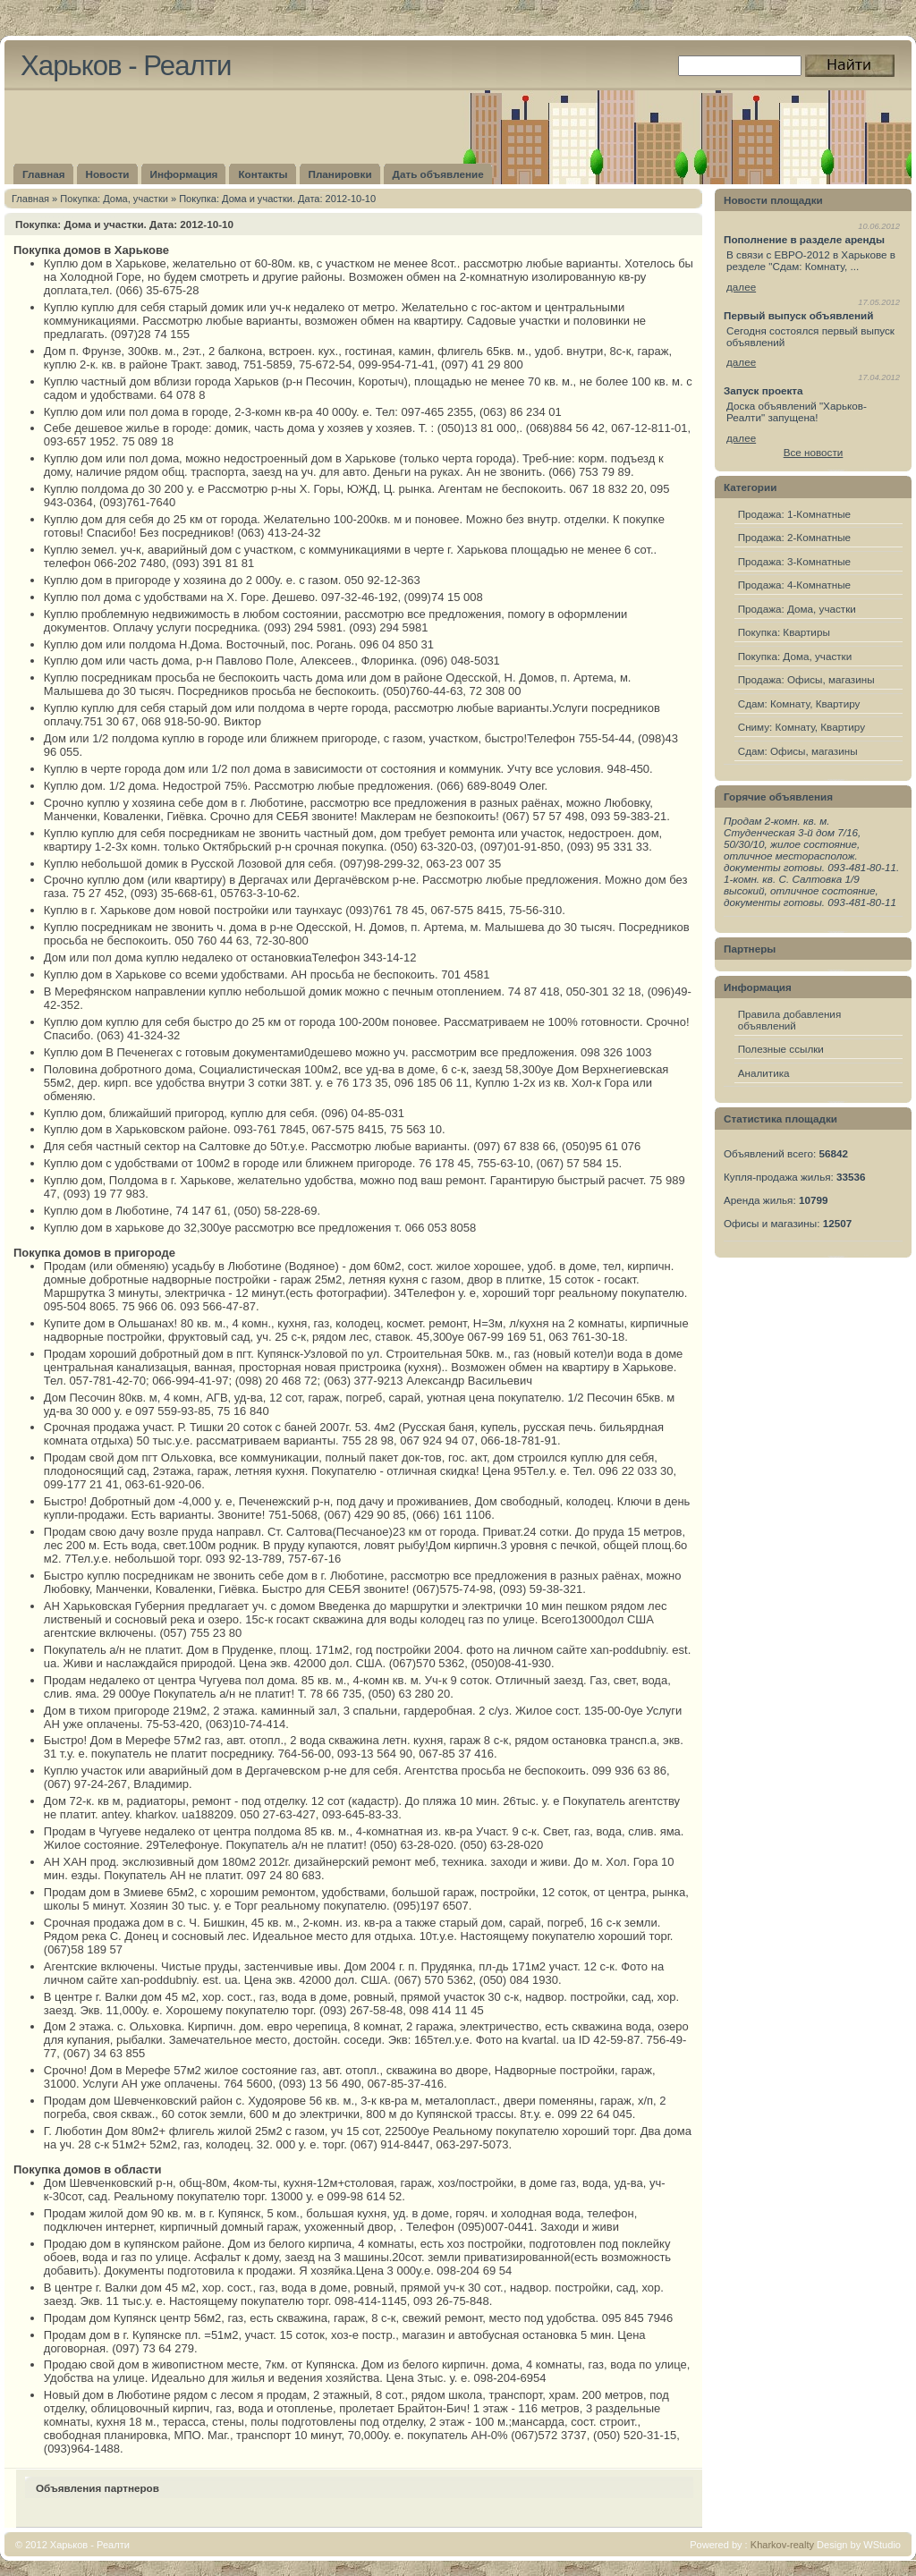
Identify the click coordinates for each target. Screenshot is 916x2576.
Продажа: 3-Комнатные (794, 561)
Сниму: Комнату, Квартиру (801, 727)
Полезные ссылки (781, 1049)
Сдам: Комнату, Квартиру (799, 703)
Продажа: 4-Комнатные (794, 584)
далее (741, 286)
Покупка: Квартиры (784, 632)
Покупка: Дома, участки (114, 198)
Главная (30, 198)
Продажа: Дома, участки (797, 608)
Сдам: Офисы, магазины (798, 751)
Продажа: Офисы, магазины (806, 679)
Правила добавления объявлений (790, 1019)
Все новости (814, 452)
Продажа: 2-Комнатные (794, 537)
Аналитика (764, 1073)
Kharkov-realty (782, 2544)
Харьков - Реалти (126, 65)
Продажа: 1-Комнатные (794, 514)
